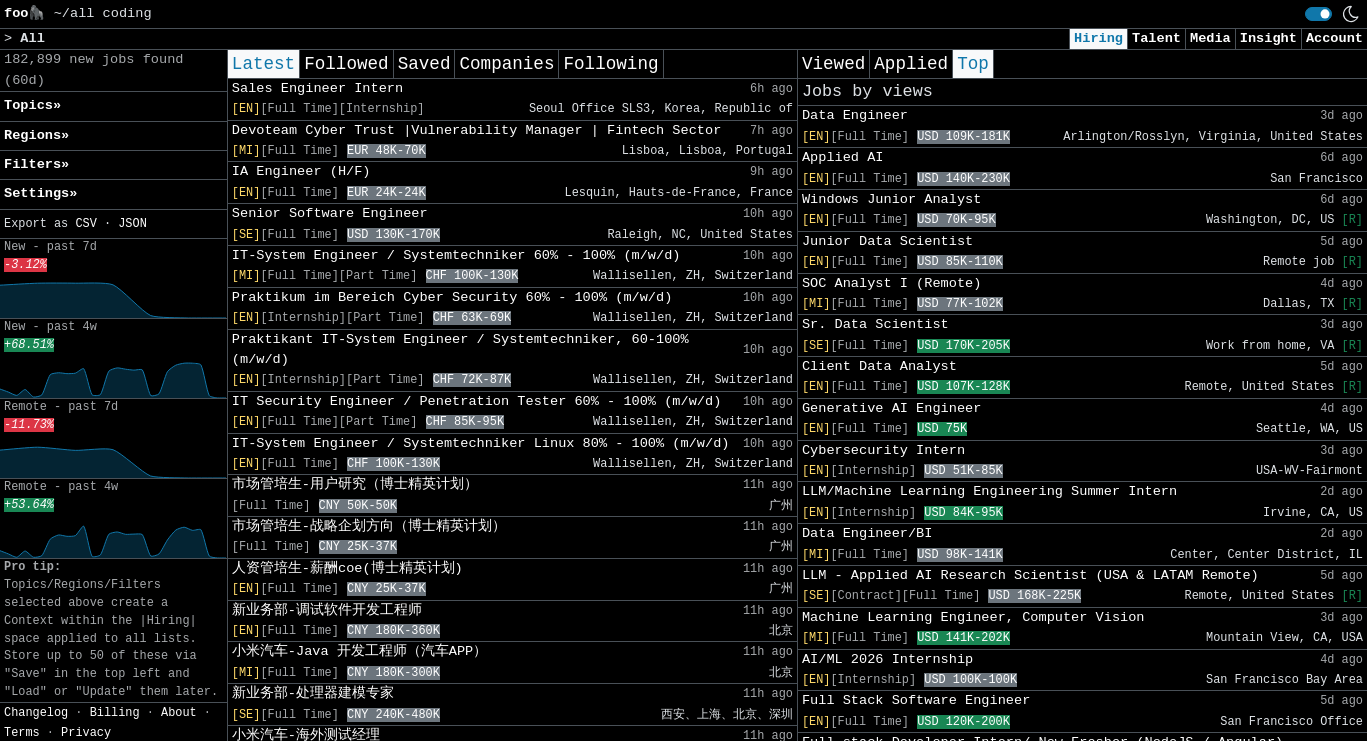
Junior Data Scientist (887, 241)
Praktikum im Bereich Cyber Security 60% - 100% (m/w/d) (452, 297)
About (179, 713)
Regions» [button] (36, 135)
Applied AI (843, 157)
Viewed (833, 64)
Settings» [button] (40, 193)
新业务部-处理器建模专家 (313, 693)
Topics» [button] (32, 105)
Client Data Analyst (879, 366)
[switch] (1318, 14)
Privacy (86, 733)
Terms (22, 733)
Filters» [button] (36, 164)
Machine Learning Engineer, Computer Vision (973, 617)
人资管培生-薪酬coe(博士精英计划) (347, 568)
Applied (911, 64)
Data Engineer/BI (867, 533)
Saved (424, 64)
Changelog (36, 713)
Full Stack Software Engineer (916, 700)
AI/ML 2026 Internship (887, 659)
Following (610, 64)
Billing (115, 713)
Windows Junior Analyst (891, 199)
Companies (506, 64)
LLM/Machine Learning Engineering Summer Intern (989, 491)
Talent (1156, 38)
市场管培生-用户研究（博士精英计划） (355, 484)
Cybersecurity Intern (883, 450)
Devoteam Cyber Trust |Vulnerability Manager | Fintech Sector (476, 130)
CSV (85, 224)
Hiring (1098, 38)
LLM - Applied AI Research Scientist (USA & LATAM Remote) (1030, 575)
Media (1210, 38)
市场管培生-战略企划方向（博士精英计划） (369, 526)
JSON (132, 224)
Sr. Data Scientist (875, 324)
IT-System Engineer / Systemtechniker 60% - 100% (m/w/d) (456, 255)
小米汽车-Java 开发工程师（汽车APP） (359, 651)
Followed (346, 64)
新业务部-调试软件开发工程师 (327, 610)
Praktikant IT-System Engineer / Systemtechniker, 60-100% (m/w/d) (460, 349)
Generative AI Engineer (891, 408)
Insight (1268, 38)
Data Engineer (855, 115)
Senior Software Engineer (330, 213)
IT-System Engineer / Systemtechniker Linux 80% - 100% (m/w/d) (481, 443)
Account (1334, 38)
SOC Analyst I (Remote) (891, 283)
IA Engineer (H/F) (301, 171)
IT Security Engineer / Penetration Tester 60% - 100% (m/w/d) (476, 401)
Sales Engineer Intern (317, 88)
